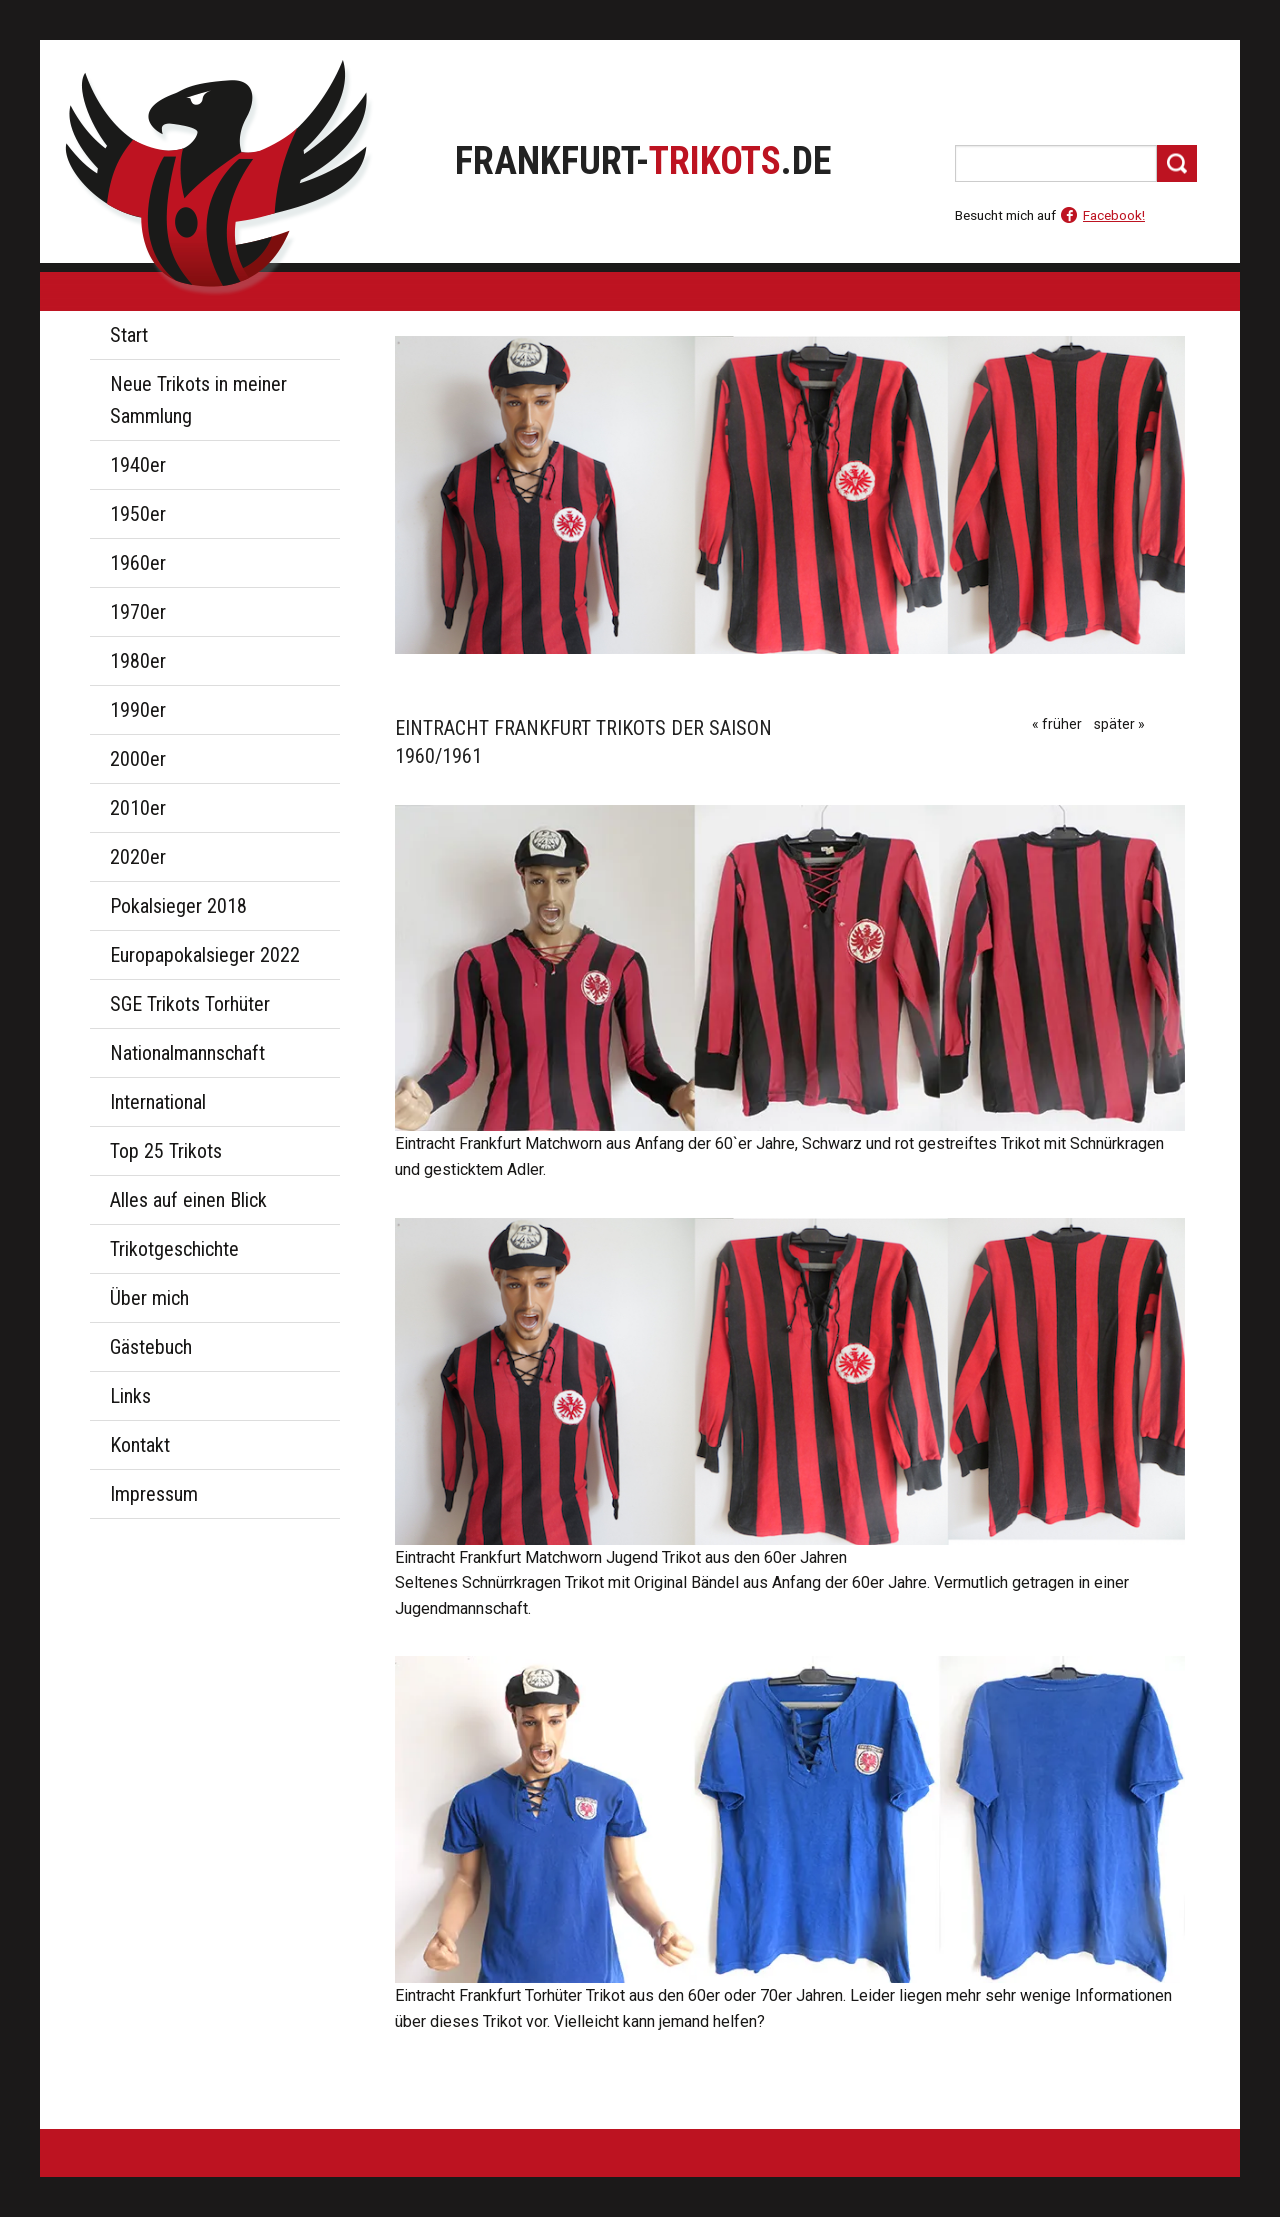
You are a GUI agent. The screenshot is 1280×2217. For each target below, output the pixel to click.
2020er (138, 857)
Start (129, 335)
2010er (138, 808)
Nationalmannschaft (187, 1053)
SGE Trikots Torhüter (190, 1004)
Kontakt (140, 1445)
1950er (138, 514)
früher (1062, 724)
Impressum (154, 1494)
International (158, 1102)
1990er (138, 710)
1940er (138, 465)
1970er (138, 612)
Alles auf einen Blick (188, 1200)
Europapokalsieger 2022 (205, 955)
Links (130, 1396)
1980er (138, 661)
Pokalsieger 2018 (178, 906)
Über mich (149, 1298)
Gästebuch (151, 1347)
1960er (138, 563)
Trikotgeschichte (174, 1249)
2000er (138, 759)
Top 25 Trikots (166, 1151)
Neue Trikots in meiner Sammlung (198, 400)
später (1114, 724)
